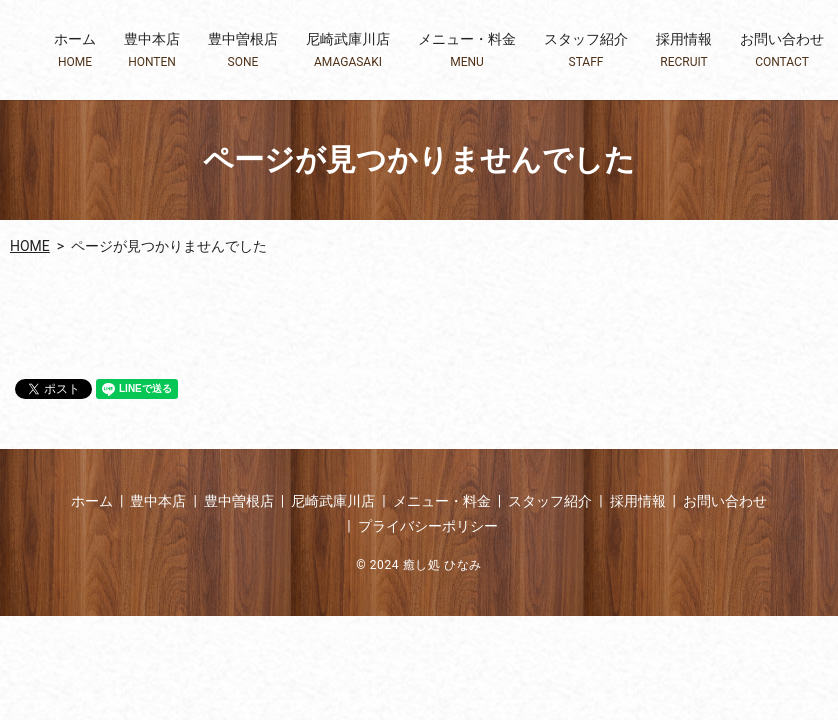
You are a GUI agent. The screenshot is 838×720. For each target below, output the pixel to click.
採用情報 (684, 50)
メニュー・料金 (467, 50)
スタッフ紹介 (586, 50)
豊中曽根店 (243, 50)
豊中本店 (152, 50)
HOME (30, 246)
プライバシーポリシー (428, 526)
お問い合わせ (782, 50)
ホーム (75, 50)
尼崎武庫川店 (348, 50)
